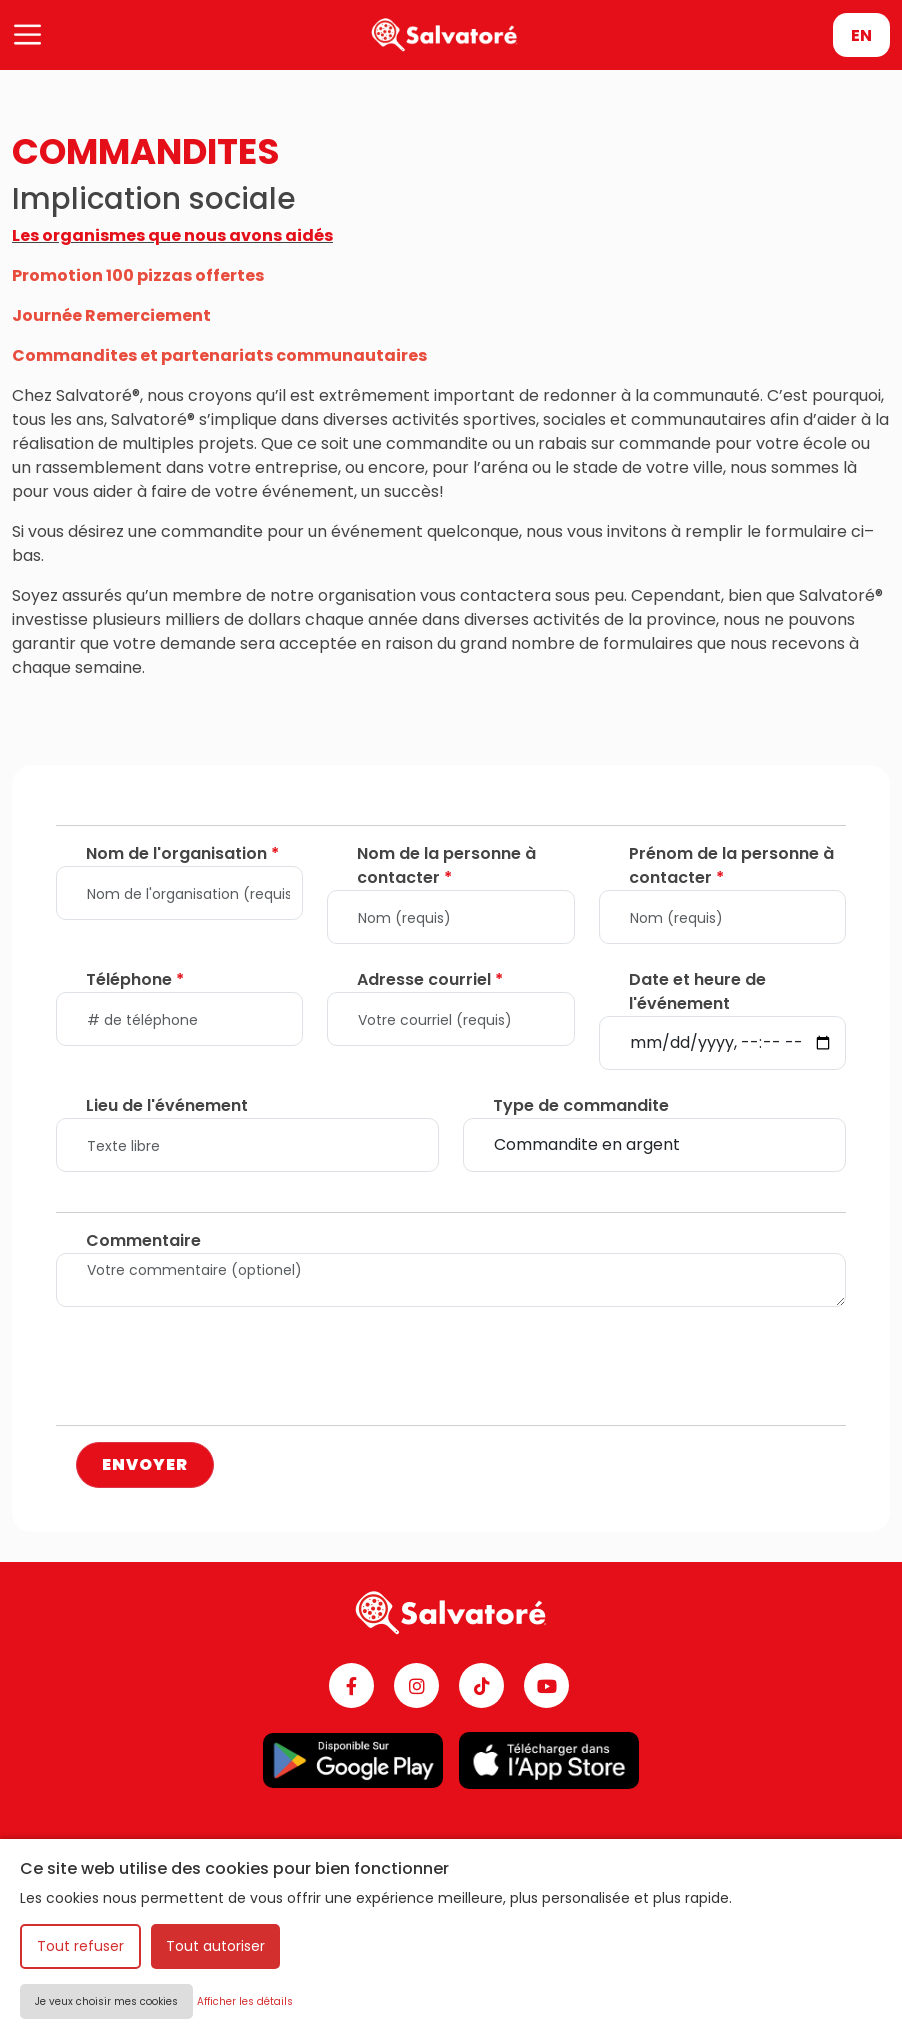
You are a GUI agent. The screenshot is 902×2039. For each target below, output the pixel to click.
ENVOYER (145, 1464)
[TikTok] (481, 1685)
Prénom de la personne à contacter (731, 865)
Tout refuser (80, 1946)
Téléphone (135, 979)
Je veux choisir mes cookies (106, 2001)
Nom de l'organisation (182, 853)
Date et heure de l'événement (697, 991)
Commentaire (143, 1240)
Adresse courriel (430, 979)
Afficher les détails (245, 2001)
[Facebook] (351, 1685)
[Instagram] (416, 1685)
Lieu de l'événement (167, 1105)
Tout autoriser (215, 1946)
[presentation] (208, 1370)
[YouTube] (546, 1685)
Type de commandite (581, 1105)
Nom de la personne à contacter (446, 865)
